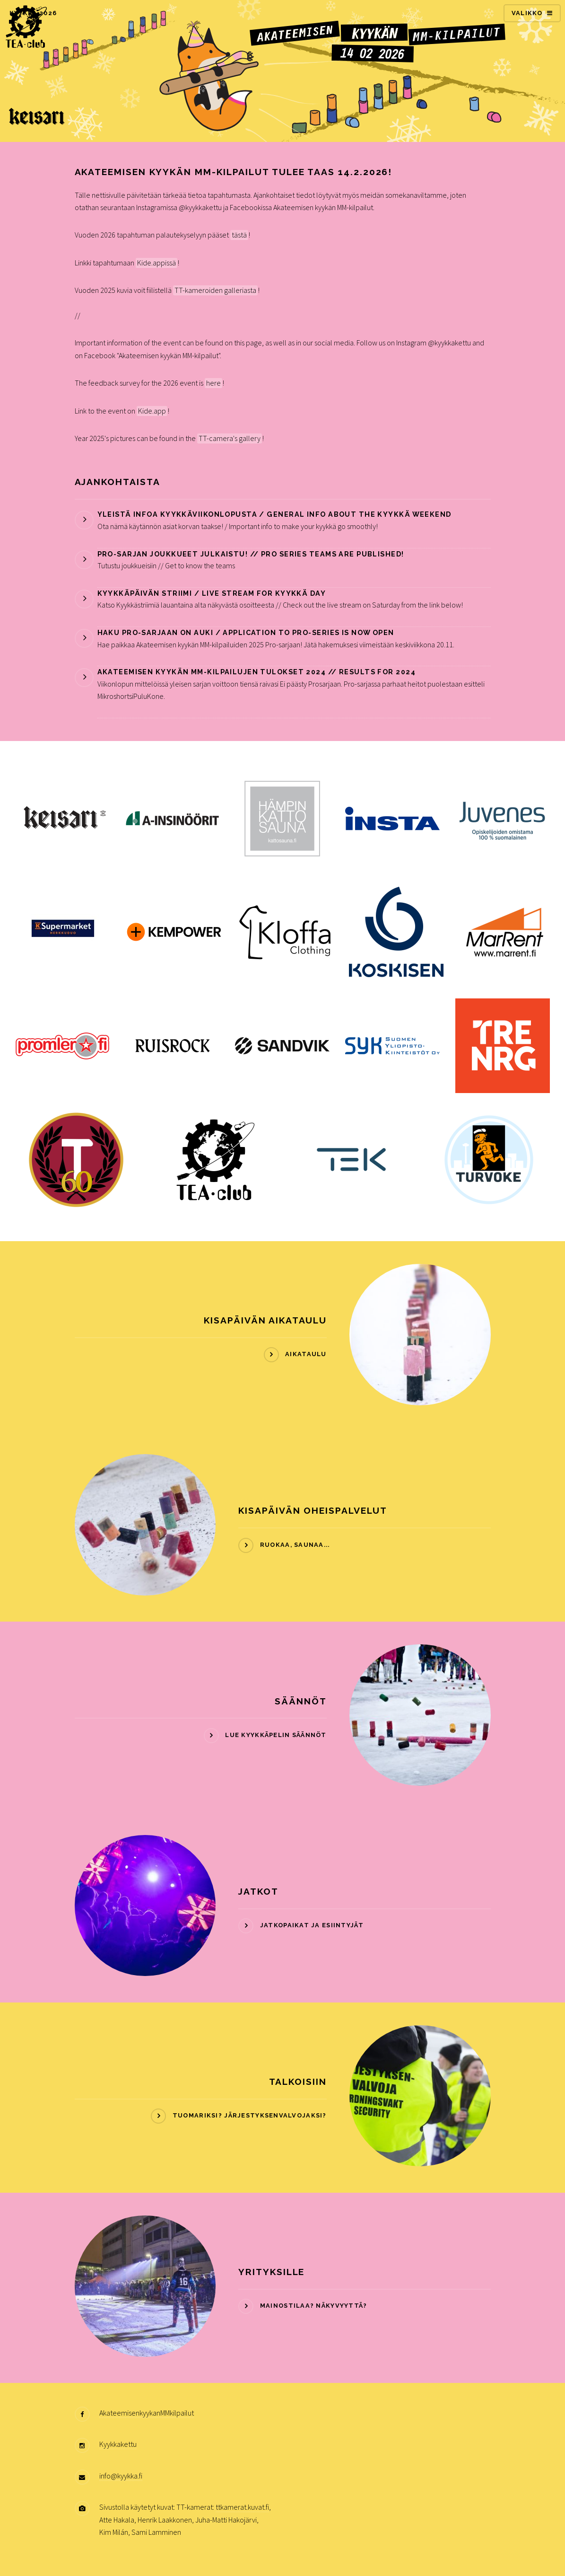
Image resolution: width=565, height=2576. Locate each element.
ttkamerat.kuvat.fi (242, 2507)
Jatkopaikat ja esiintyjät (312, 1925)
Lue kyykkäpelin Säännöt (275, 1734)
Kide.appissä (156, 262)
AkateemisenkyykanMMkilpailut (146, 2412)
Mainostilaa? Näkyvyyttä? (313, 2305)
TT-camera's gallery (230, 438)
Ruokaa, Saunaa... (295, 1544)
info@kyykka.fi (120, 2475)
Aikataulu (306, 1354)
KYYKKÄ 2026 (33, 13)
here (213, 383)
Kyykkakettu (118, 2444)
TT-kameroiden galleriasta (215, 290)
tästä (239, 234)
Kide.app (152, 410)
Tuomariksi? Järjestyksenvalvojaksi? (250, 2115)
